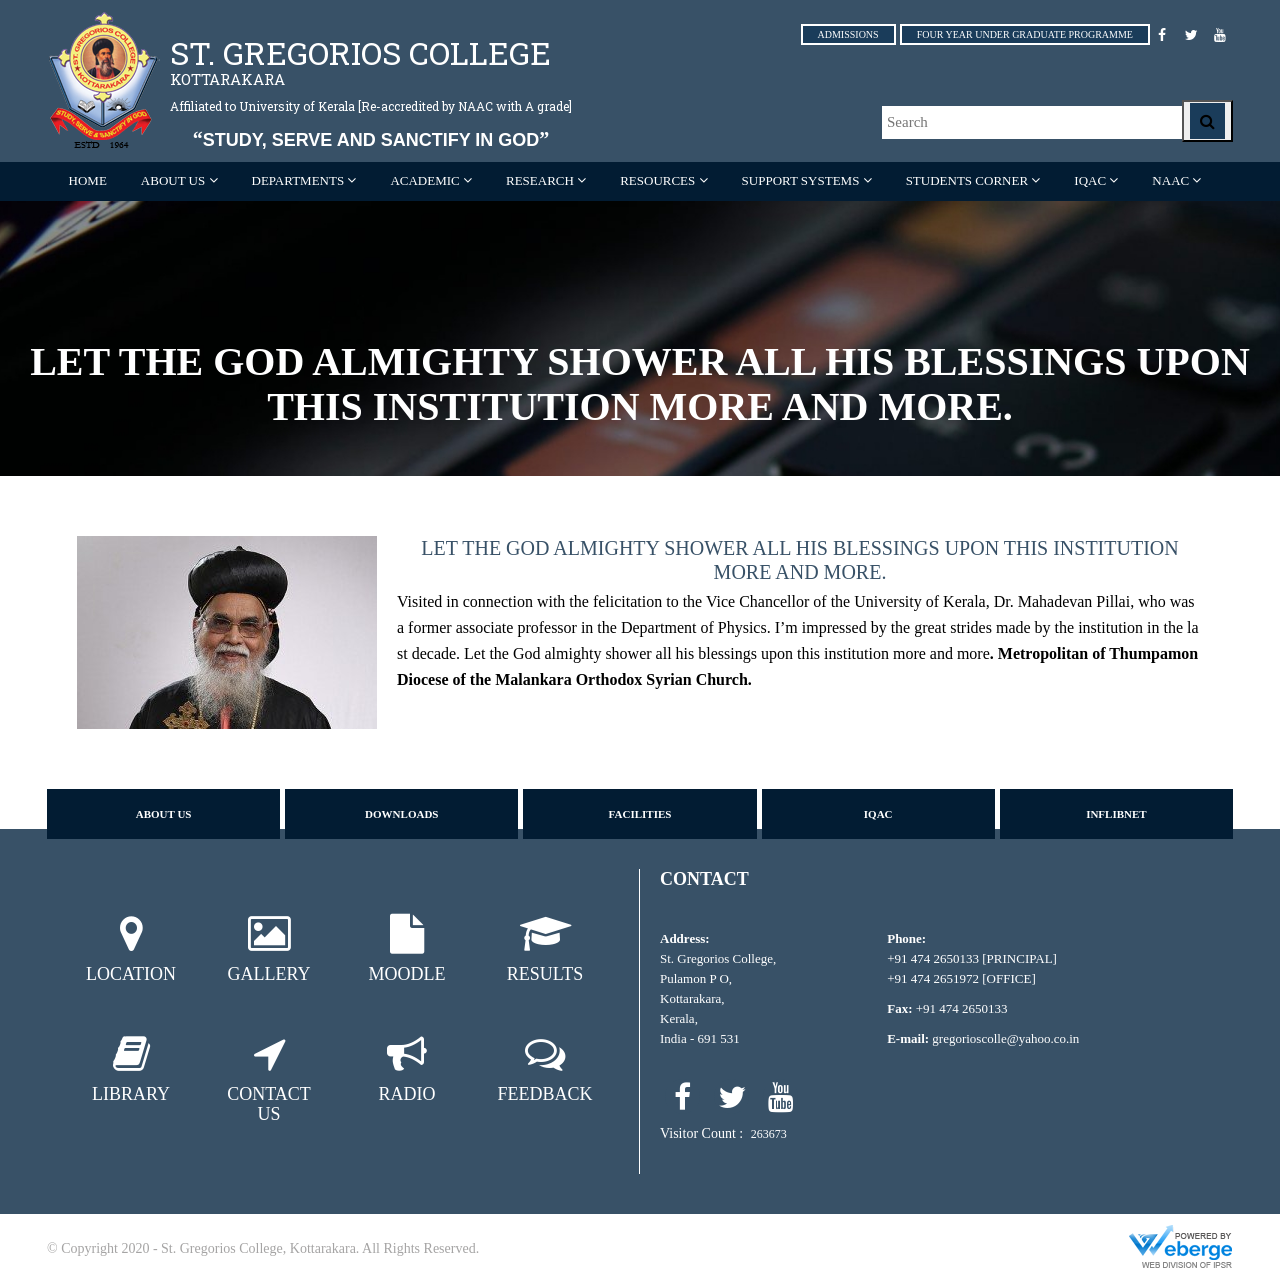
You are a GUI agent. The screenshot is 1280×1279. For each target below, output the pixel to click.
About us (164, 814)
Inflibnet (1116, 814)
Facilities (640, 814)
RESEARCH (540, 180)
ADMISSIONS (848, 34)
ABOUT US (173, 180)
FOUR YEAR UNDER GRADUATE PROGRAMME (1025, 34)
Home (88, 180)
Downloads (401, 814)
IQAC (1090, 180)
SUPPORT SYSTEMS (801, 180)
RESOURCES (657, 180)
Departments (298, 180)
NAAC (1170, 180)
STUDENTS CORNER (967, 180)
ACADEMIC (424, 180)
